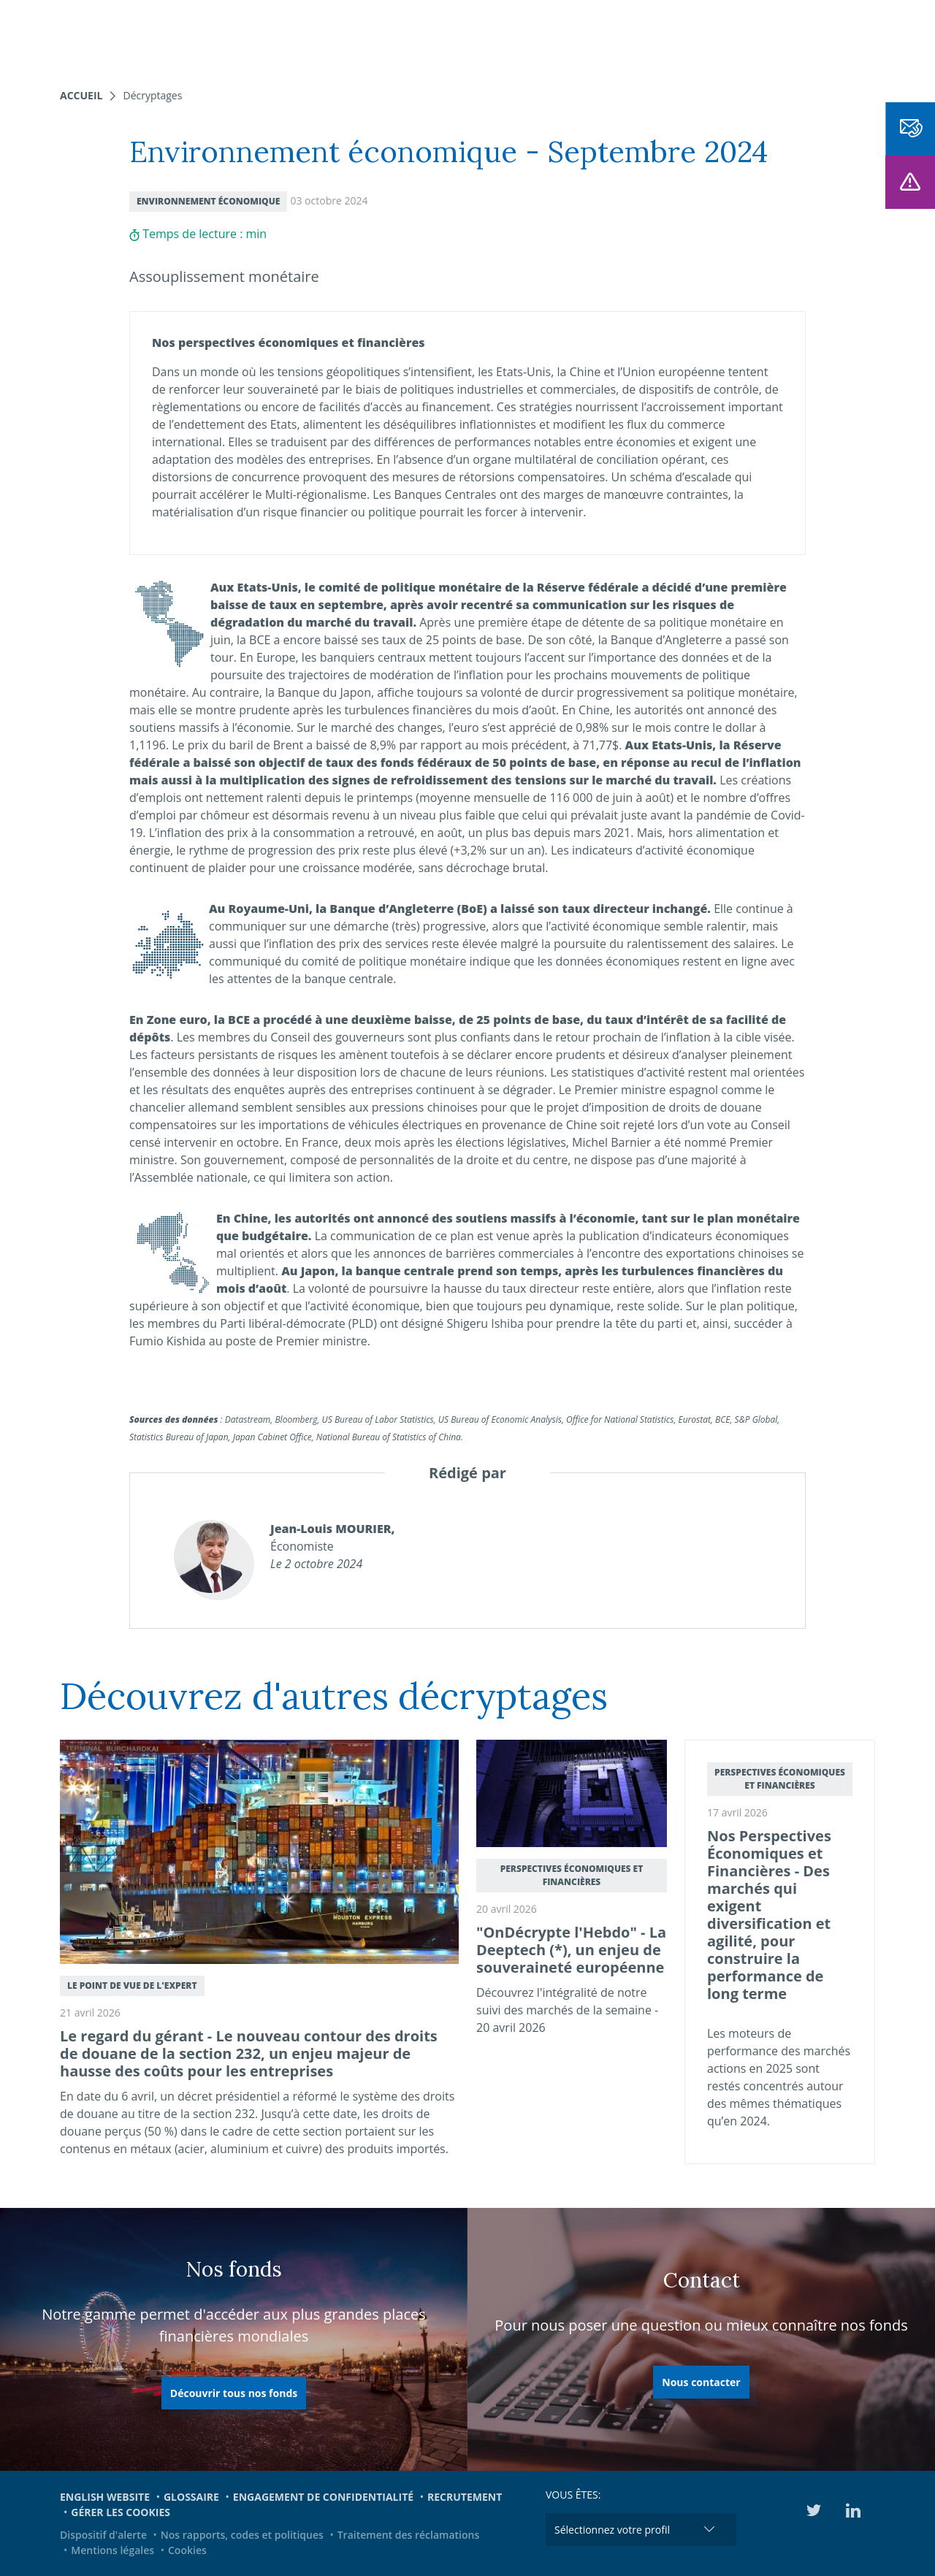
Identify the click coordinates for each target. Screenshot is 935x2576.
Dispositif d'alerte (103, 2535)
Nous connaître (450, 36)
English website (105, 2497)
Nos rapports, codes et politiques (242, 2535)
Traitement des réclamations (408, 2535)
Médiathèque (773, 36)
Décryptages (152, 95)
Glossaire (191, 2497)
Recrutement (464, 2497)
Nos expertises (262, 36)
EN (835, 36)
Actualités (548, 36)
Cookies (187, 2550)
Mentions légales (112, 2550)
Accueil (81, 95)
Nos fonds (353, 36)
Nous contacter (701, 2382)
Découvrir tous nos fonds (233, 2393)
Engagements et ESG (656, 36)
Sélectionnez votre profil (612, 2530)
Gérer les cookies (120, 2512)
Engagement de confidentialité (323, 2497)
